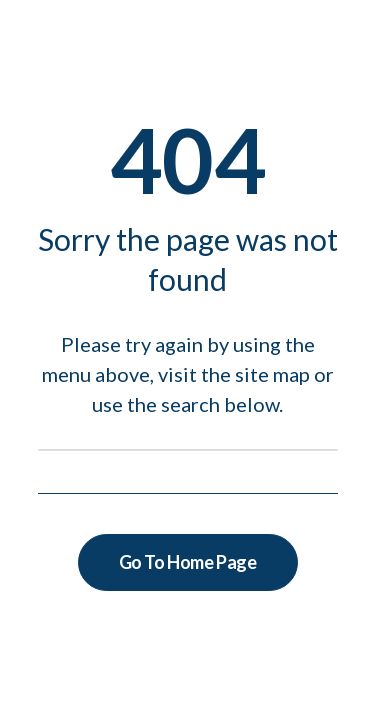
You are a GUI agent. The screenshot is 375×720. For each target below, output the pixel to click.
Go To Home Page (188, 562)
